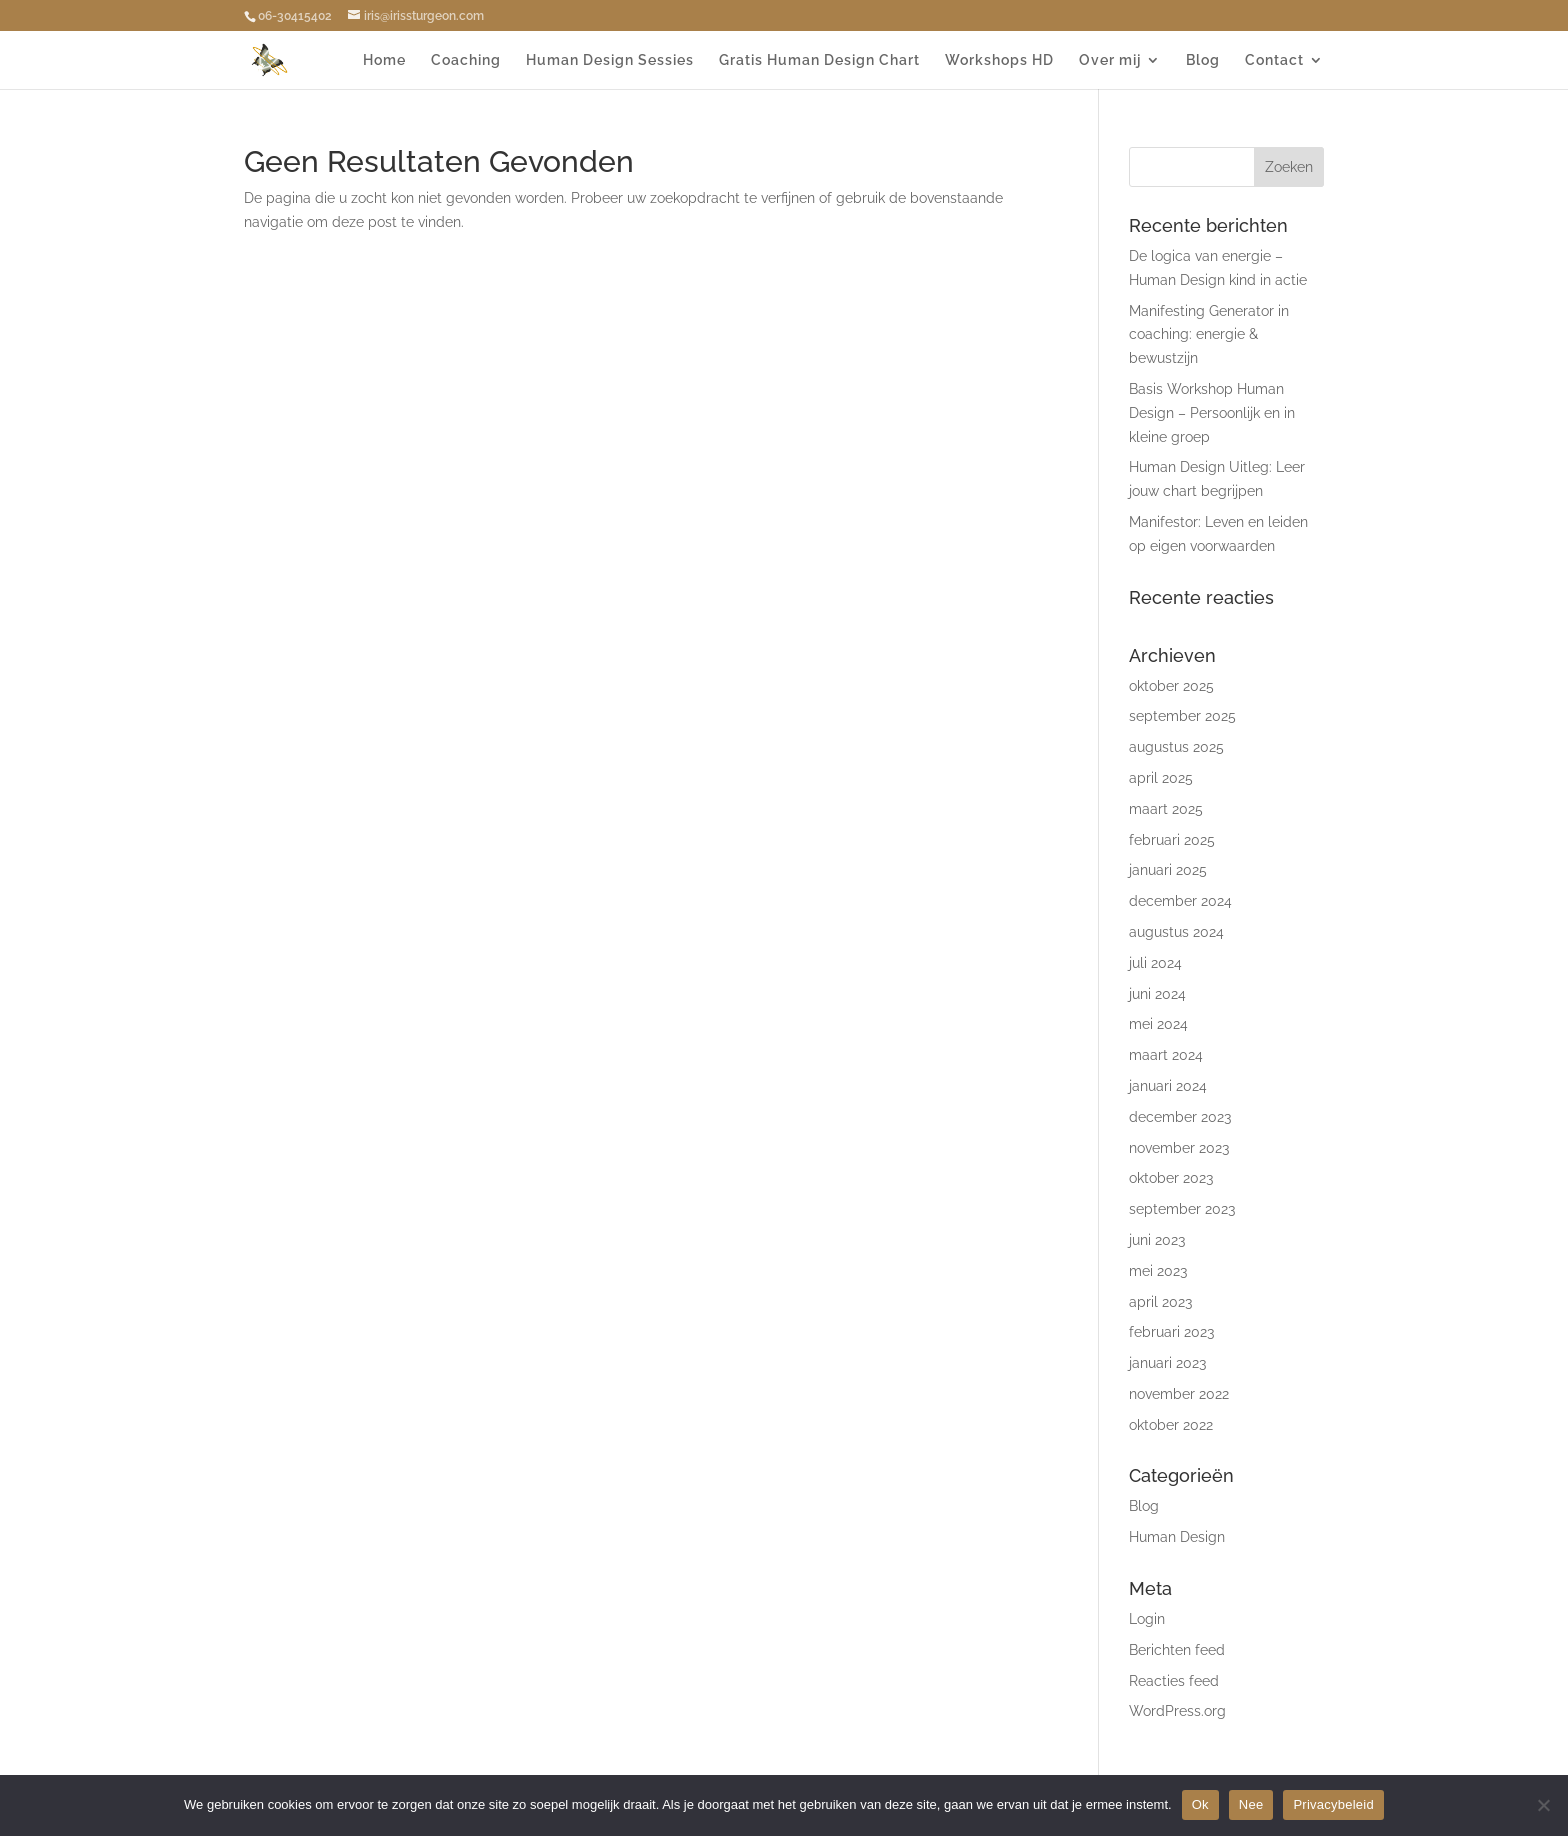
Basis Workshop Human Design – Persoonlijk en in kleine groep (1212, 413)
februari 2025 (1172, 840)
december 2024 (1180, 901)
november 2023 (1179, 1148)
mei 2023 (1158, 1271)
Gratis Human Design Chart (819, 60)
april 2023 (1160, 1302)
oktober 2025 (1171, 686)
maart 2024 (1166, 1055)
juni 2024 (1157, 994)
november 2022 (1179, 1394)
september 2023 (1182, 1209)
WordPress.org (1177, 1711)
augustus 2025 (1176, 747)
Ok (1200, 1804)
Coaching (466, 60)
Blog (1203, 60)
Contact (1274, 60)
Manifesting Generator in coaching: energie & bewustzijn (1209, 335)
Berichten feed (1177, 1650)
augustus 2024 (1176, 932)
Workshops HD (999, 60)
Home (384, 60)
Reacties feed (1174, 1681)
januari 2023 (1167, 1363)
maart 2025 (1166, 809)
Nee (1251, 1804)
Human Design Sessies (610, 60)
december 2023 (1180, 1117)
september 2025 (1182, 716)
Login (1147, 1619)
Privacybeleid (1333, 1804)
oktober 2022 (1171, 1425)
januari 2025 (1168, 870)
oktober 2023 (1171, 1178)
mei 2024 (1158, 1024)
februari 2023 (1171, 1332)
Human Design (1177, 1537)
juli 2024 (1155, 963)
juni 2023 (1157, 1240)
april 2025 (1161, 778)
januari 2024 (1168, 1086)
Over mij (1110, 60)
